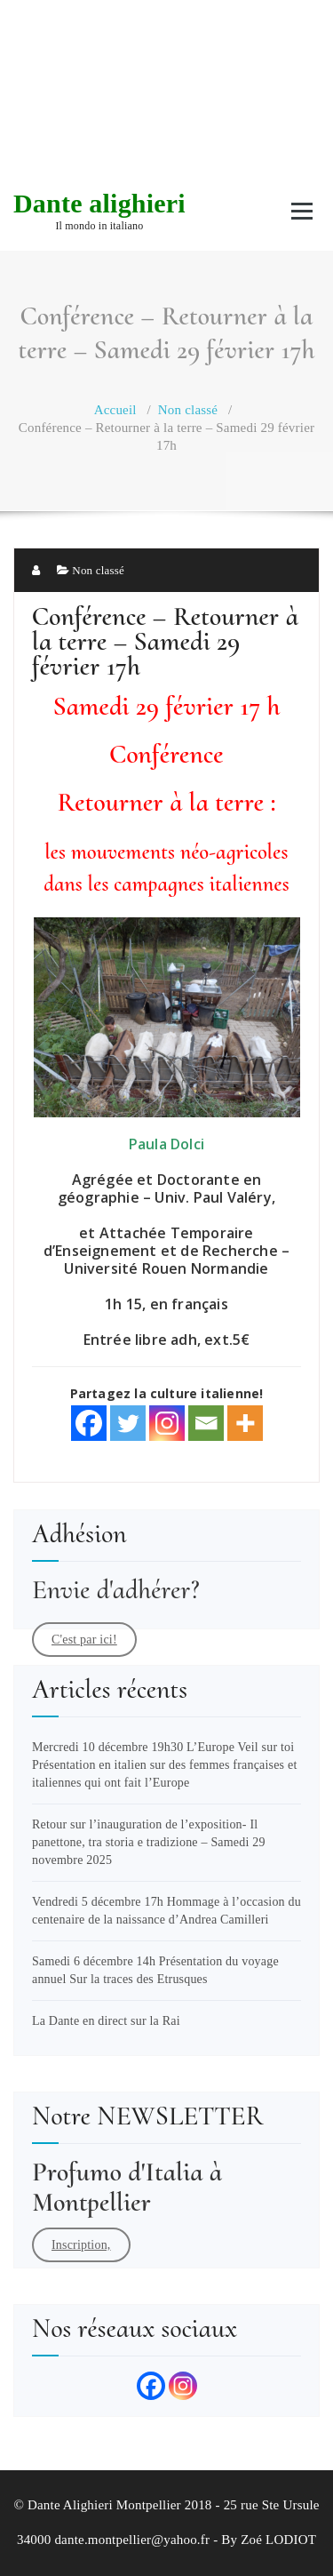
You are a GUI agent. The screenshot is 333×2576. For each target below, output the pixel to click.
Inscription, (81, 2245)
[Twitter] (128, 1423)
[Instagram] (167, 1423)
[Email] (206, 1423)
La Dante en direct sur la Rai (106, 2021)
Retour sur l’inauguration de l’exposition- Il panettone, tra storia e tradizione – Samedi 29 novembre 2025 (149, 1842)
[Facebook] (89, 1423)
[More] (245, 1423)
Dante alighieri (99, 203)
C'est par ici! (84, 1639)
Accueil (115, 410)
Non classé (188, 410)
